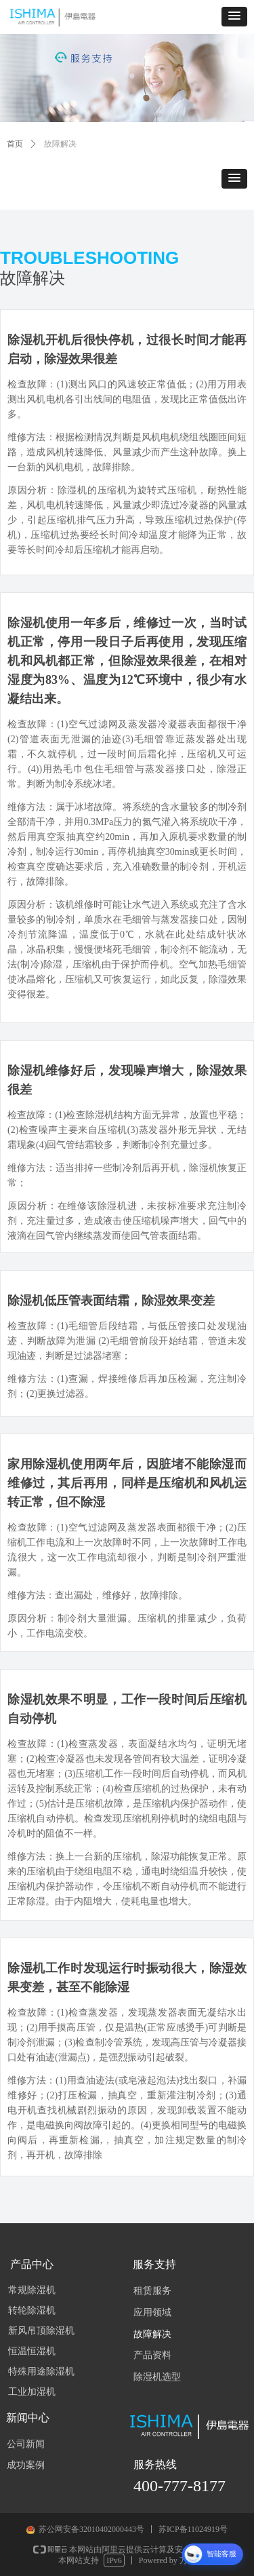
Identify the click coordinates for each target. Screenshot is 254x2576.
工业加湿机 (32, 2392)
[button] (234, 16)
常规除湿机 (32, 2290)
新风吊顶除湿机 (41, 2331)
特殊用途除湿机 (41, 2371)
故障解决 (60, 144)
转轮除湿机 (32, 2310)
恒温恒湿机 (32, 2351)
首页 (15, 144)
